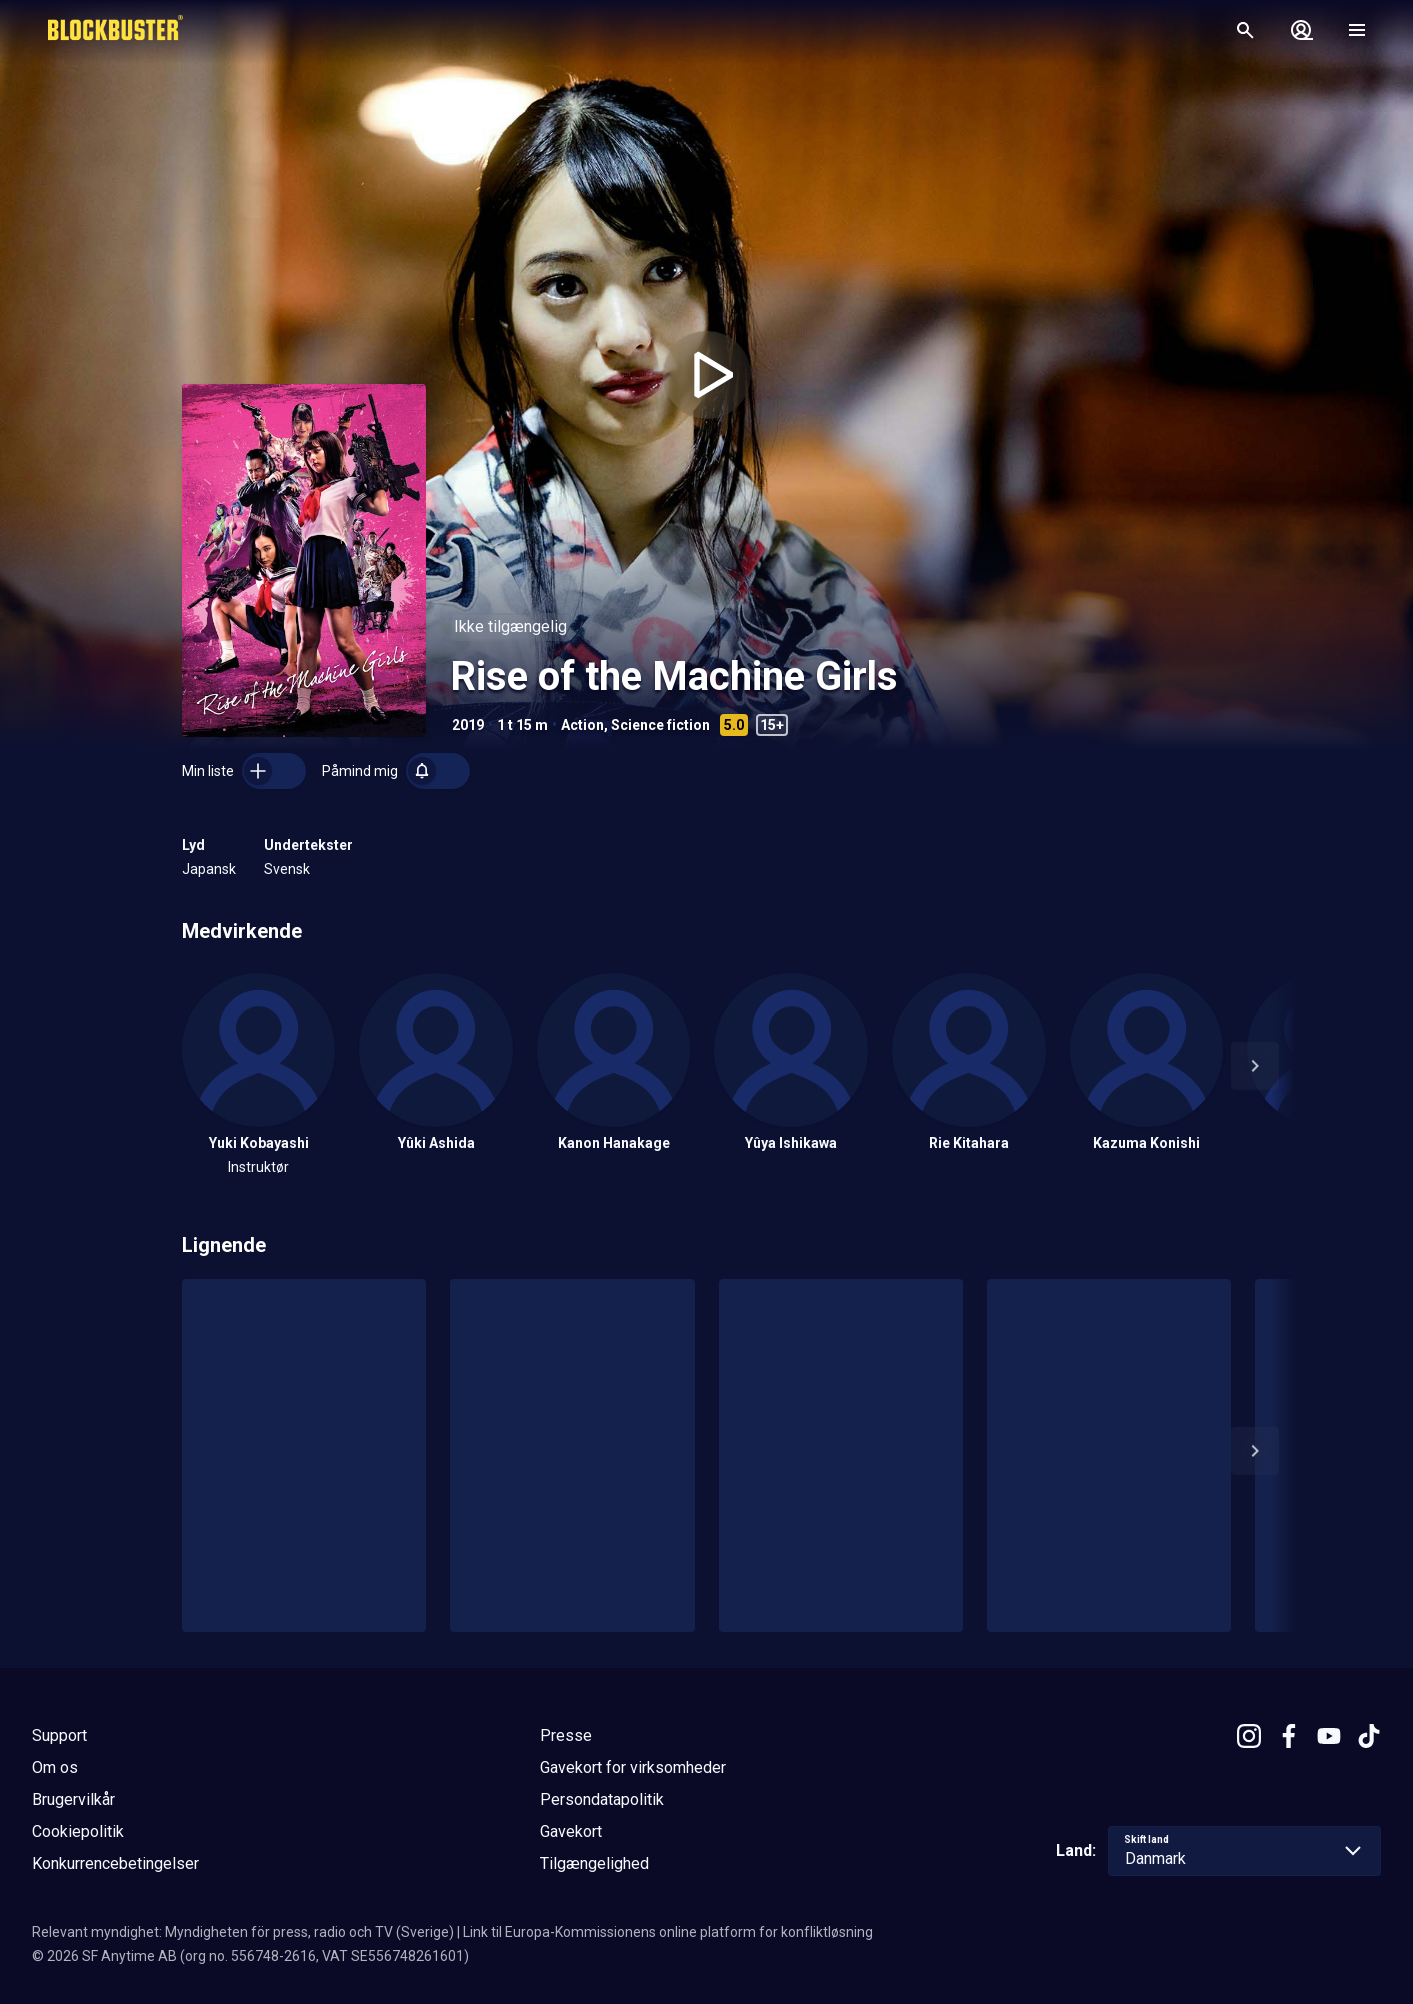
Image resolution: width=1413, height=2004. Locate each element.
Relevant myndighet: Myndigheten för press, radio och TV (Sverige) (243, 1932)
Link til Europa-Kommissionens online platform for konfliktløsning (668, 1932)
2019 (468, 725)
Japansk (209, 869)
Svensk (287, 869)
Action (582, 725)
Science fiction (660, 725)
